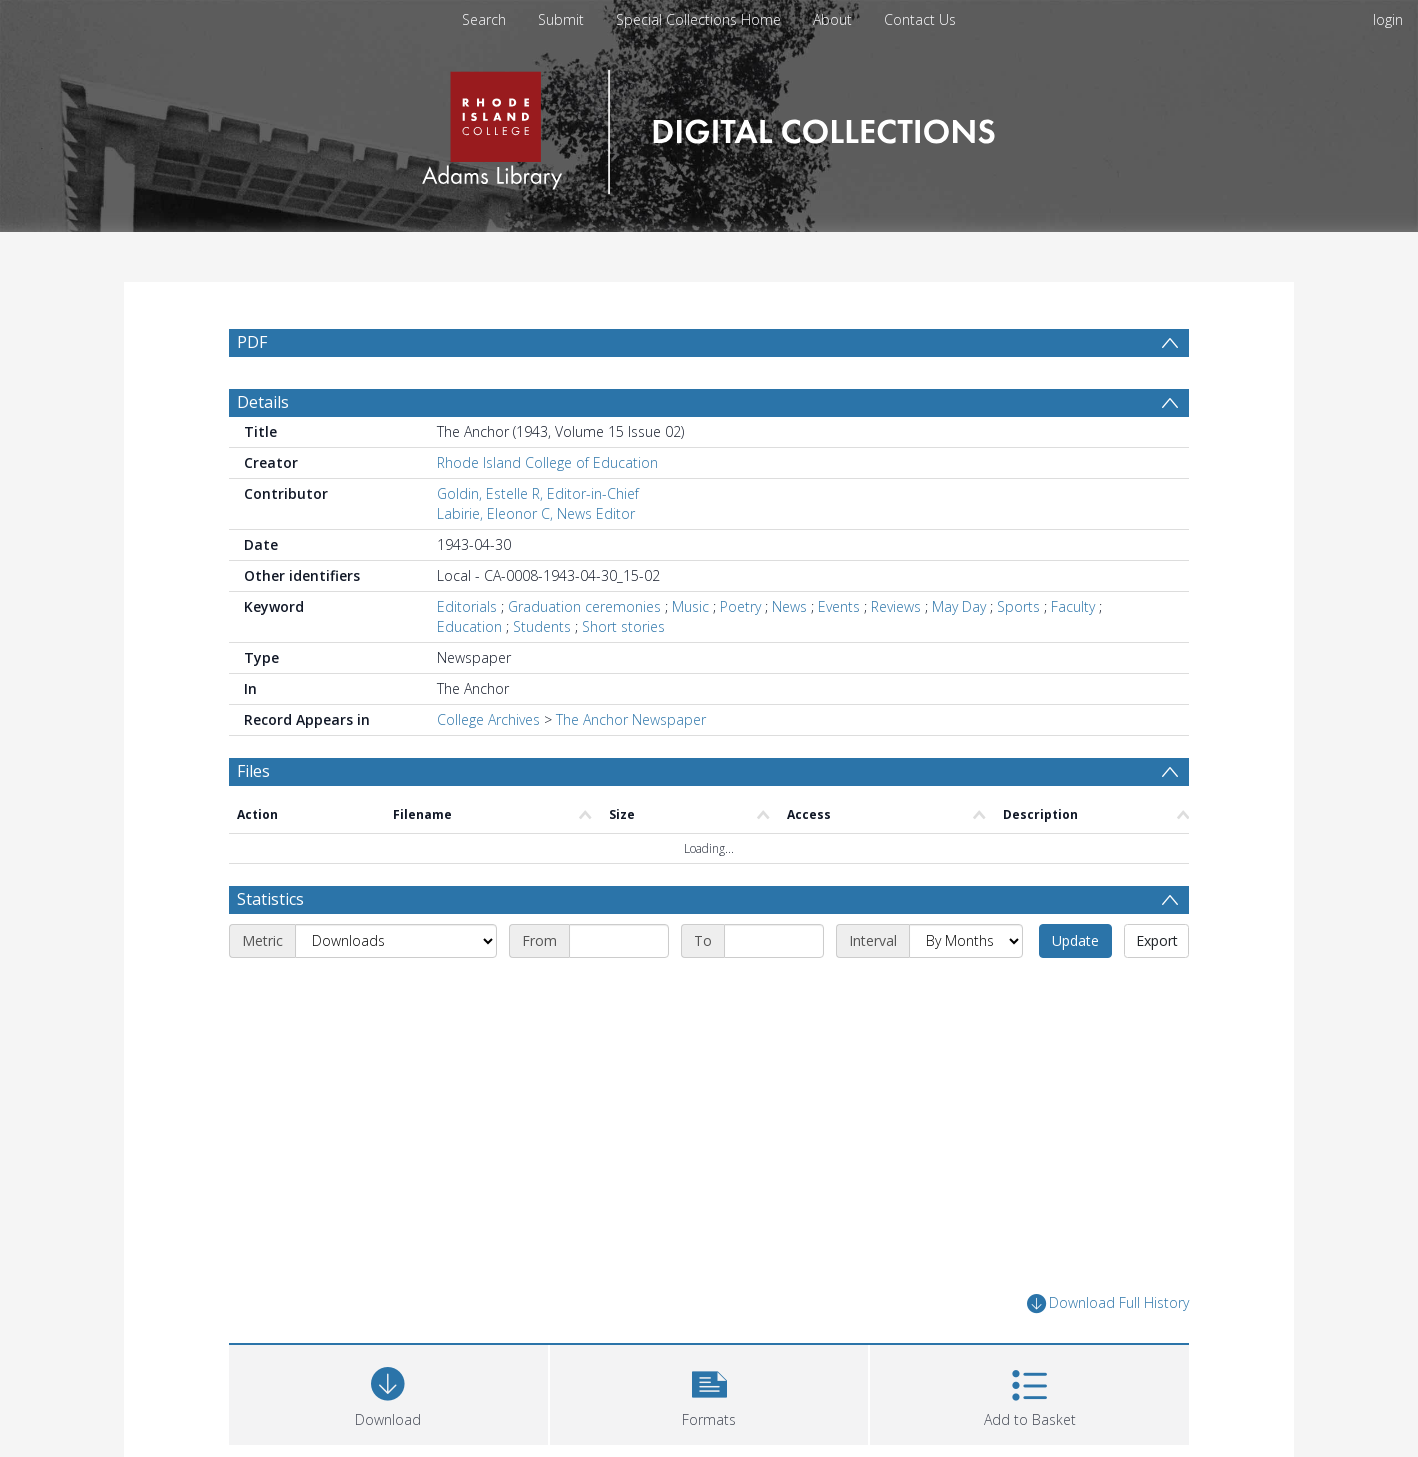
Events (839, 606)
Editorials (467, 606)
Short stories (623, 626)
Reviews (896, 606)
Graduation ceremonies (584, 606)
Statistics (270, 899)
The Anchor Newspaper (631, 719)
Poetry (740, 606)
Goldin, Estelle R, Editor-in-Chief (538, 493)
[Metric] (396, 941)
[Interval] (966, 941)
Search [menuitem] (484, 19)
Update (1075, 940)
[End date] (774, 941)
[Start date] (619, 941)
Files (253, 771)
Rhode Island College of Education (547, 462)
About (832, 19)
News (789, 606)
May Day (959, 606)
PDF (252, 342)
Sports (1018, 606)
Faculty (1073, 606)
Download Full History (1108, 1303)
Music (690, 606)
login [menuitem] (1388, 19)
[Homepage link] (708, 126)
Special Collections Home (698, 19)
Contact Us (920, 19)
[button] (709, 1392)
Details (263, 402)
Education (469, 626)
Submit (561, 19)
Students (542, 626)
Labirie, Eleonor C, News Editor (536, 513)
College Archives (488, 719)
